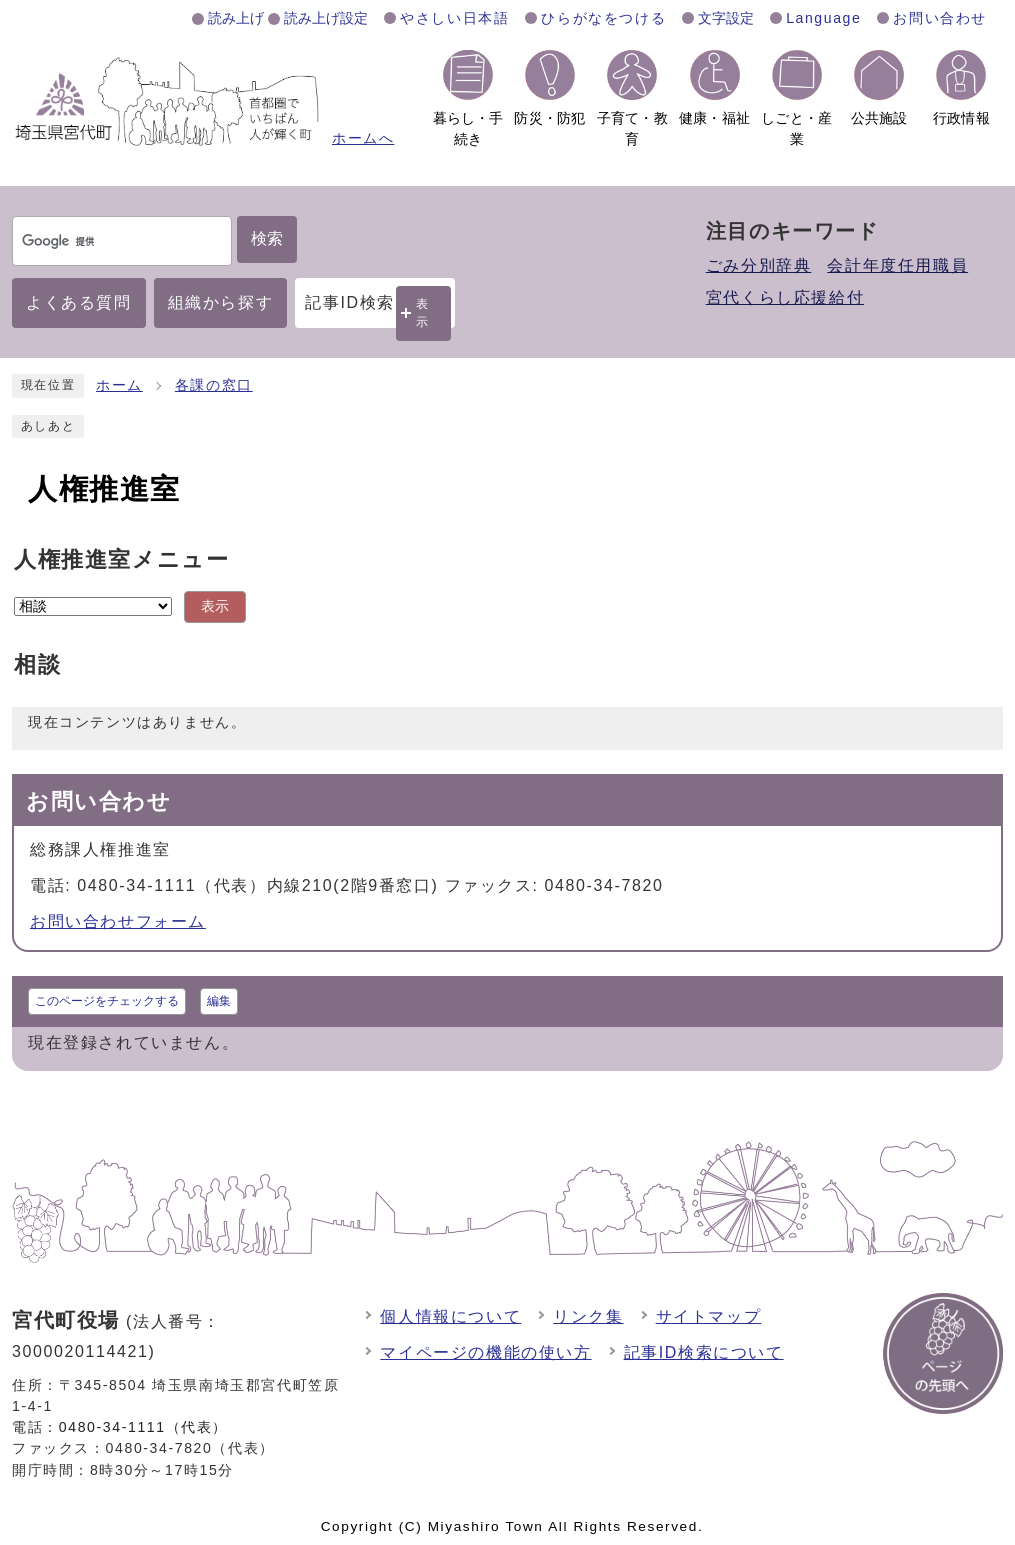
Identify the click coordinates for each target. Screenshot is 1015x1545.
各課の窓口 (214, 385)
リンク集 (588, 1316)
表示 (423, 312)
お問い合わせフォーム (118, 921)
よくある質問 (79, 302)
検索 (267, 238)
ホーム (119, 385)
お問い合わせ (940, 18)
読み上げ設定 (326, 18)
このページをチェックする (107, 1001)
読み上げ (236, 18)
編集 (219, 1001)
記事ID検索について (704, 1352)
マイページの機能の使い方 (485, 1352)
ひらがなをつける (603, 18)
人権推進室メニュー (121, 559)
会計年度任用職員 (897, 265)
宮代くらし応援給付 (785, 297)
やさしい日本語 (454, 18)
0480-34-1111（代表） (143, 1427)
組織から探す (221, 302)
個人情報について (450, 1316)
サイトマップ (709, 1316)
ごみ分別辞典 (759, 265)
